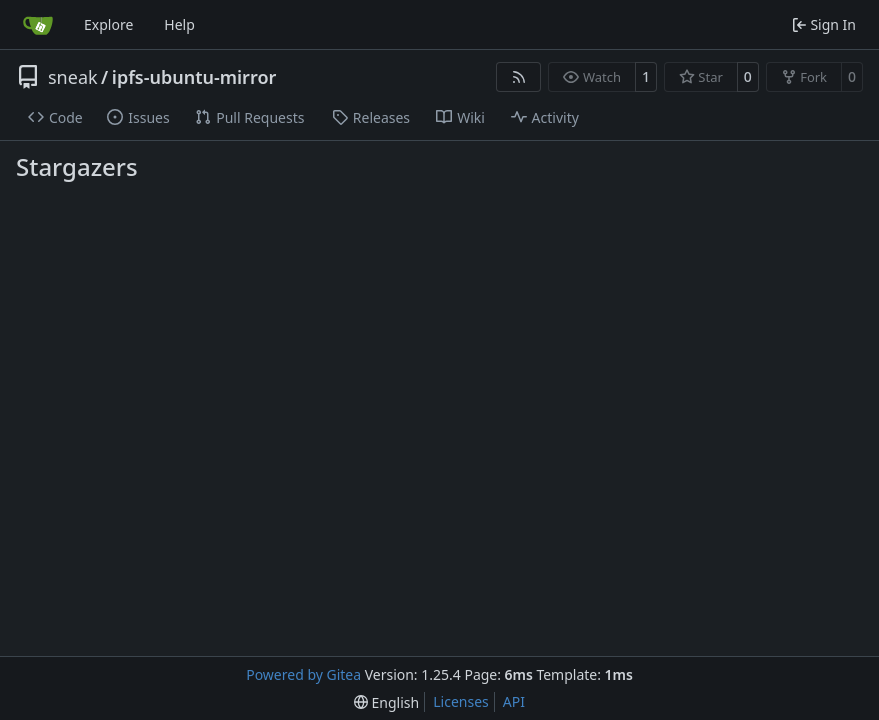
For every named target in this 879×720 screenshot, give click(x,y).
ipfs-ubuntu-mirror (194, 77)
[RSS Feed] (519, 77)
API (514, 701)
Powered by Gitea (303, 674)
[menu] (386, 702)
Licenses (461, 701)
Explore (108, 24)
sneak (73, 77)
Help (179, 24)
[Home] (38, 25)
